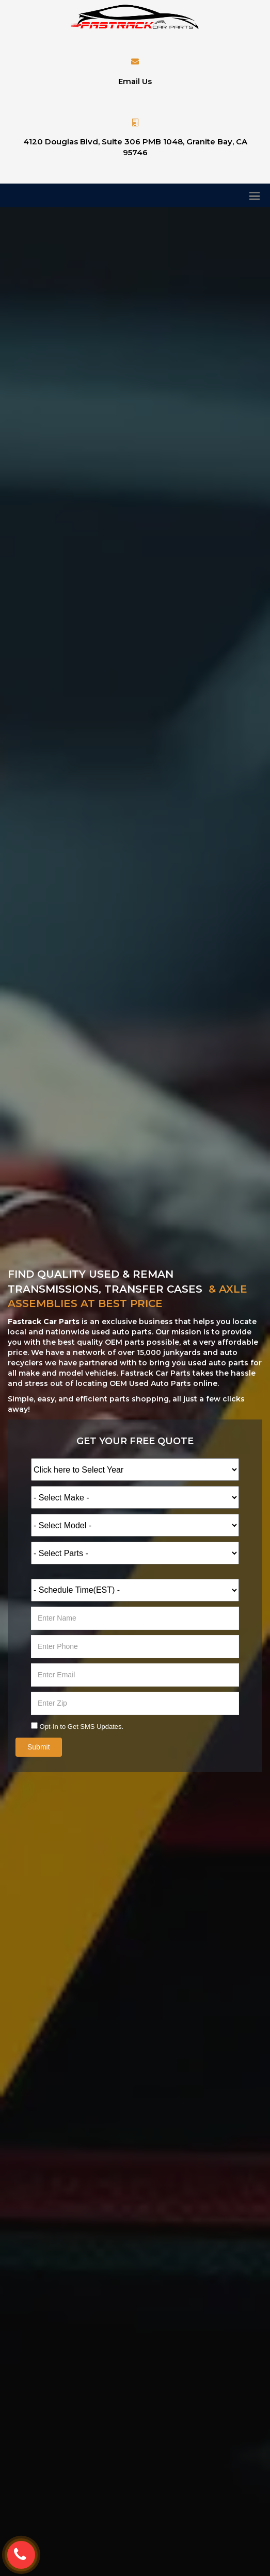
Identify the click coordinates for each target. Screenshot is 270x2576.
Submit (38, 1747)
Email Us (135, 81)
